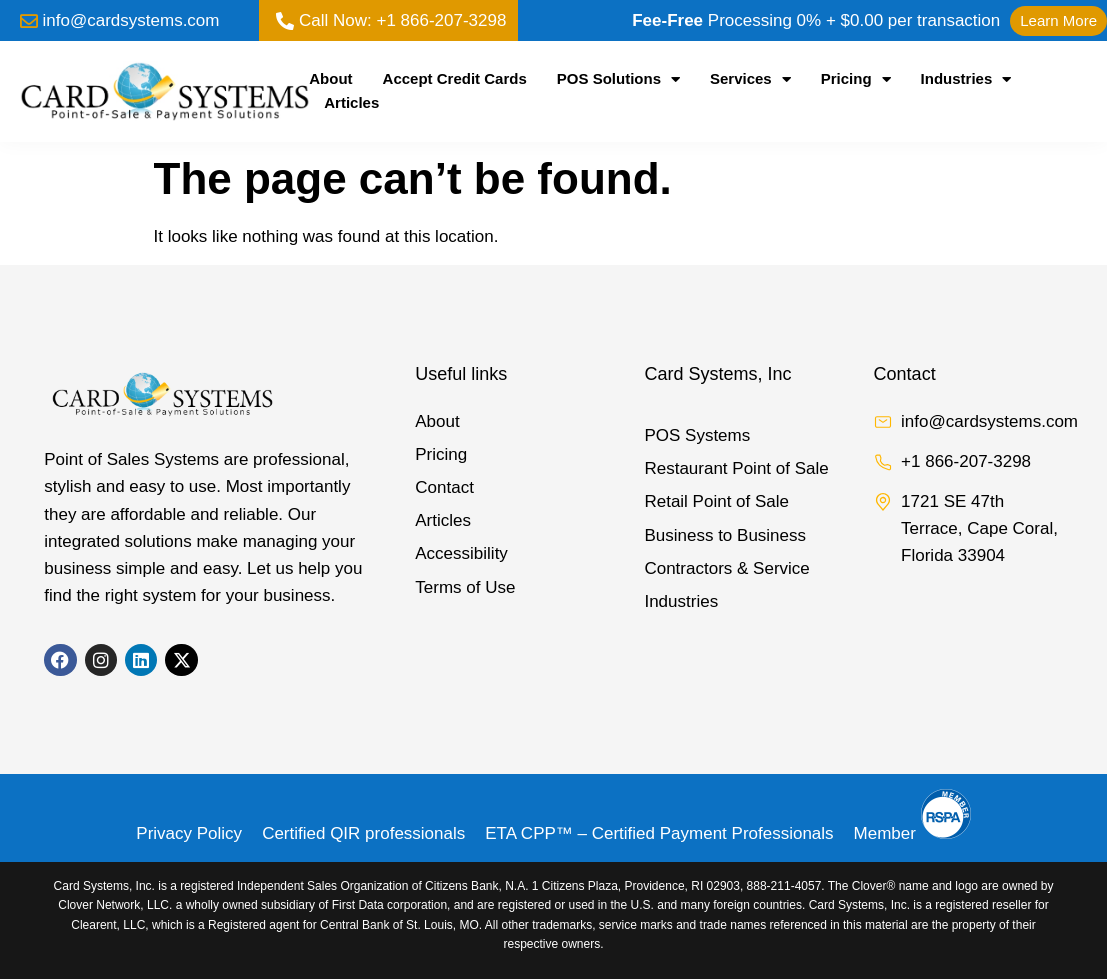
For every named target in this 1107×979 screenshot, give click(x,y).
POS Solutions (618, 79)
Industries (966, 79)
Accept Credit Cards (455, 78)
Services (750, 79)
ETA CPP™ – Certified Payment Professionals (659, 833)
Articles (351, 102)
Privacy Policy (189, 833)
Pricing (856, 79)
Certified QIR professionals (363, 833)
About (330, 78)
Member (912, 833)
